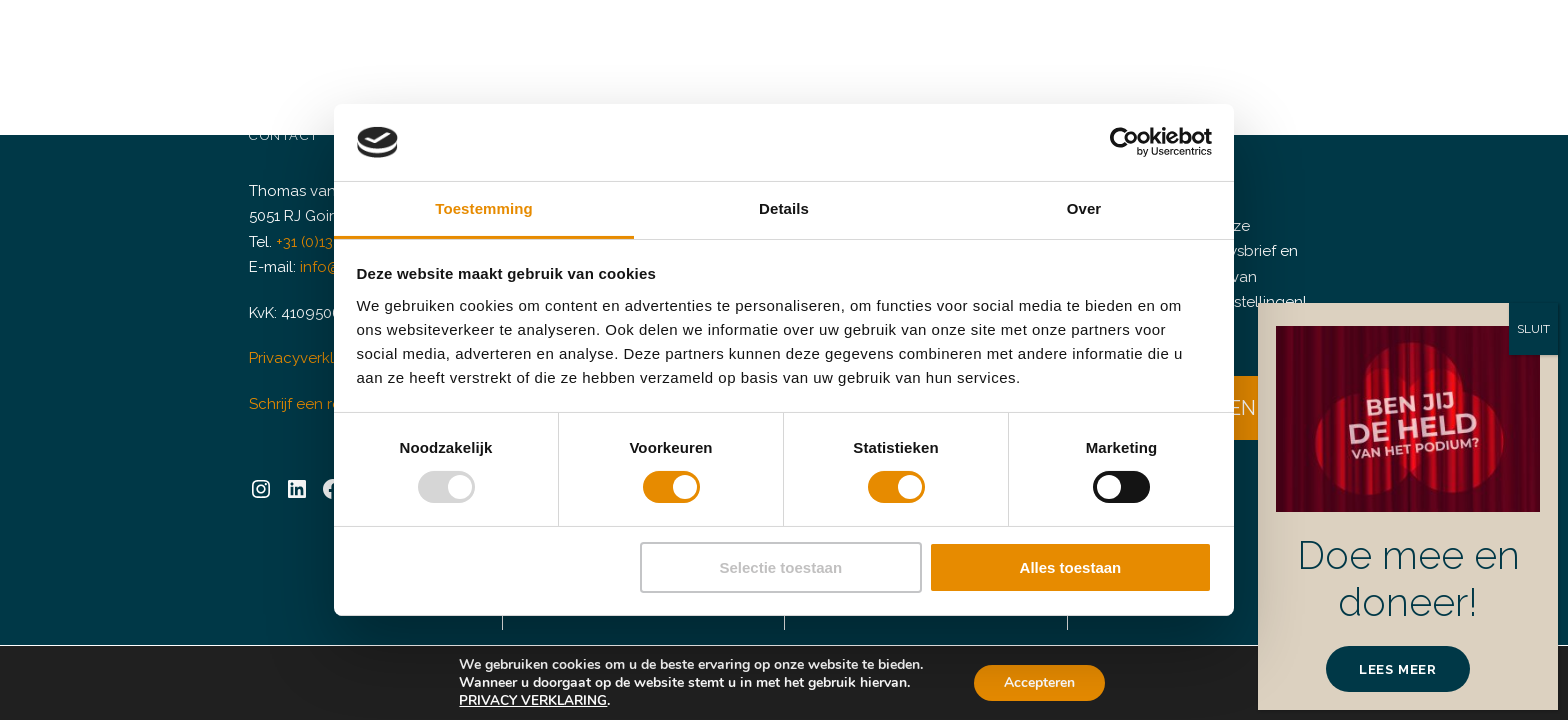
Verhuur (603, 44)
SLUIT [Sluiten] (1533, 329)
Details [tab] (784, 208)
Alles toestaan (1071, 567)
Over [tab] (1084, 208)
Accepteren (1039, 682)
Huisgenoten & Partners (1060, 44)
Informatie (1221, 44)
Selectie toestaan (781, 567)
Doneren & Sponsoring (770, 44)
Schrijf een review (308, 388)
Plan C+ (911, 44)
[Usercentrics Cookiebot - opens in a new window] (1124, 142)
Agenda (495, 44)
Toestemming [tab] (484, 208)
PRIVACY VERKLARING (535, 701)
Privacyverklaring (306, 343)
